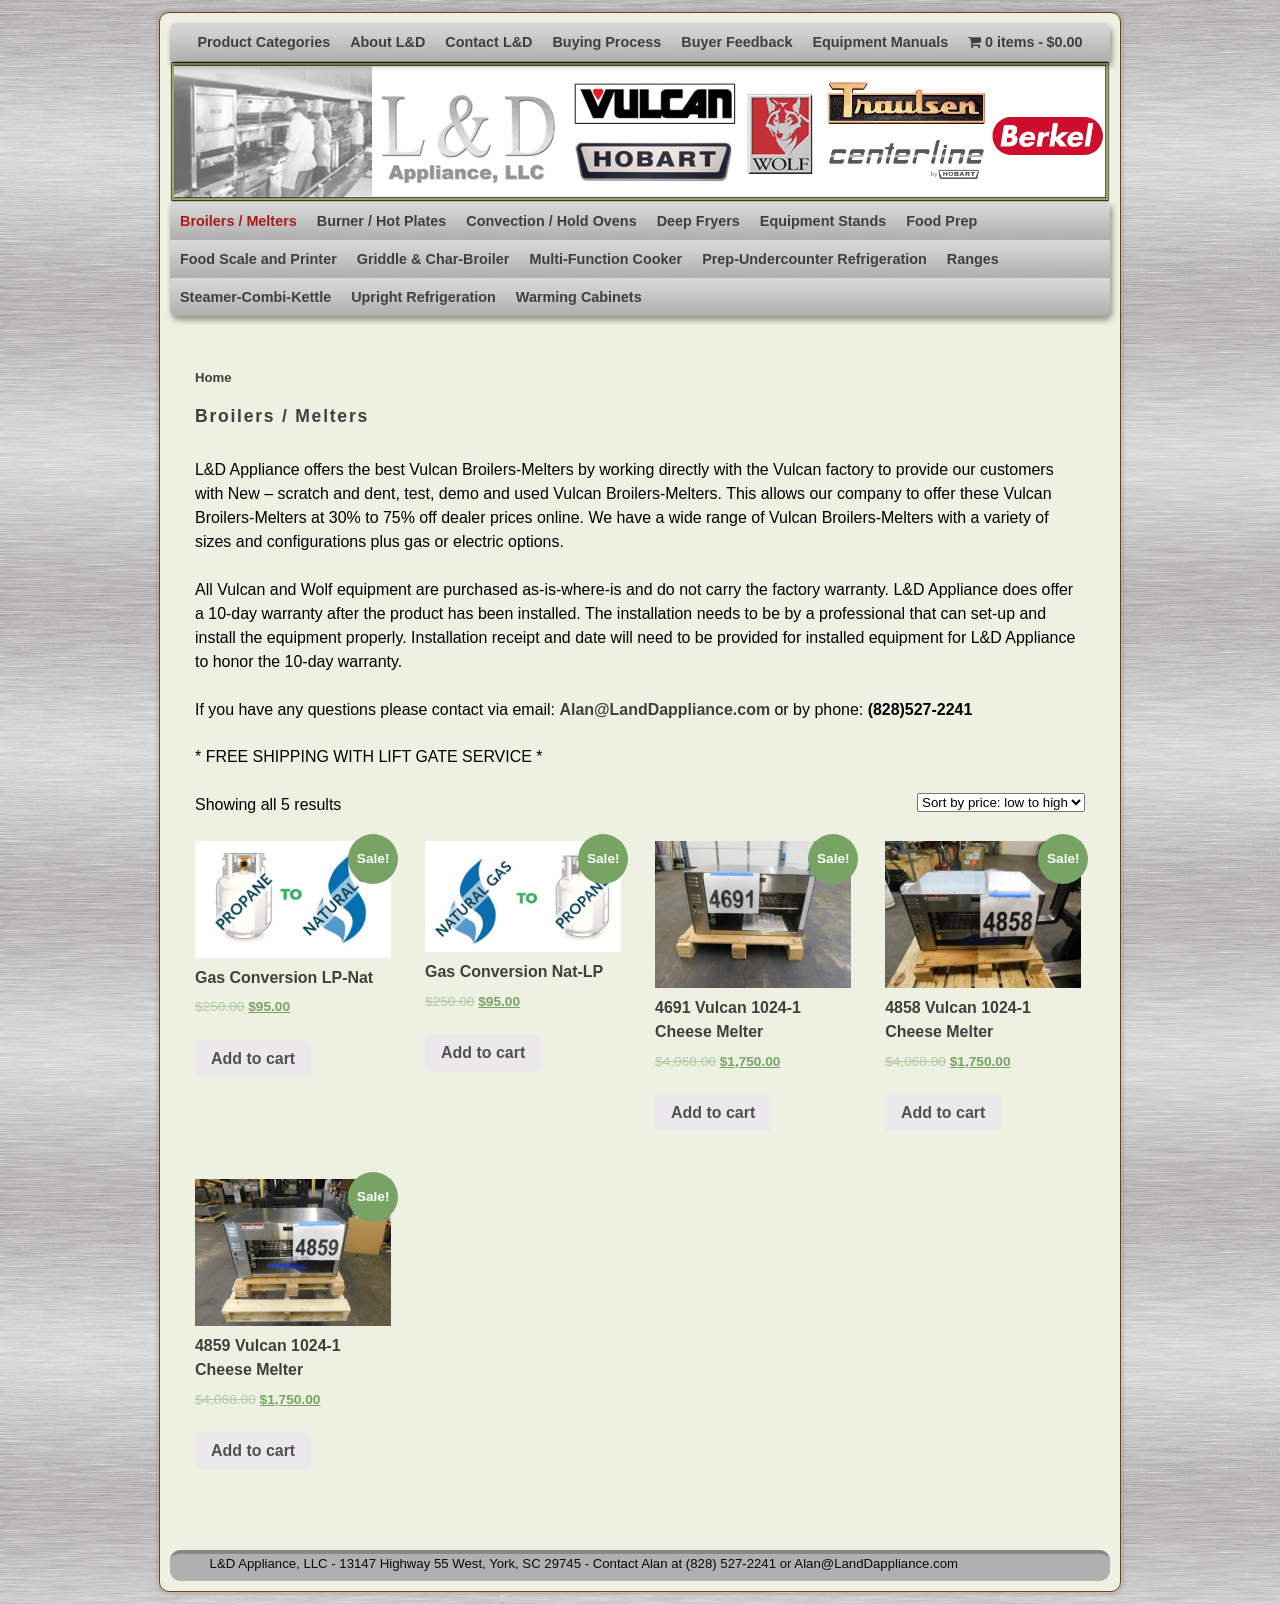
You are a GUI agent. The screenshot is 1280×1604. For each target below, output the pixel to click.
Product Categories (263, 42)
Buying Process (606, 42)
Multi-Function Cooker (605, 259)
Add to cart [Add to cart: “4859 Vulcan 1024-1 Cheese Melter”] (253, 1450)
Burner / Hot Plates (382, 221)
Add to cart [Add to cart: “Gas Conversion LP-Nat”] (253, 1058)
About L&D (387, 42)
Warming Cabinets (579, 297)
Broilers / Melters (238, 221)
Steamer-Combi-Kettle (255, 297)
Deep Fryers (698, 221)
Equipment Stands (823, 221)
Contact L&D (488, 42)
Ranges (973, 259)
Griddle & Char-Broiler (433, 259)
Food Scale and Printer (258, 259)
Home (213, 377)
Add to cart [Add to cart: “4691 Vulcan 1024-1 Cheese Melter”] (713, 1112)
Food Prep (941, 221)
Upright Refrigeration (423, 297)
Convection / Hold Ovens (551, 221)
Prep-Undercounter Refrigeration (814, 259)
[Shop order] (1001, 802)
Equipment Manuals (880, 42)
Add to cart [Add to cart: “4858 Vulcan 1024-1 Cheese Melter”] (943, 1112)
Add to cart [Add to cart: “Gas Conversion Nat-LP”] (483, 1052)
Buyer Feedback (736, 42)
